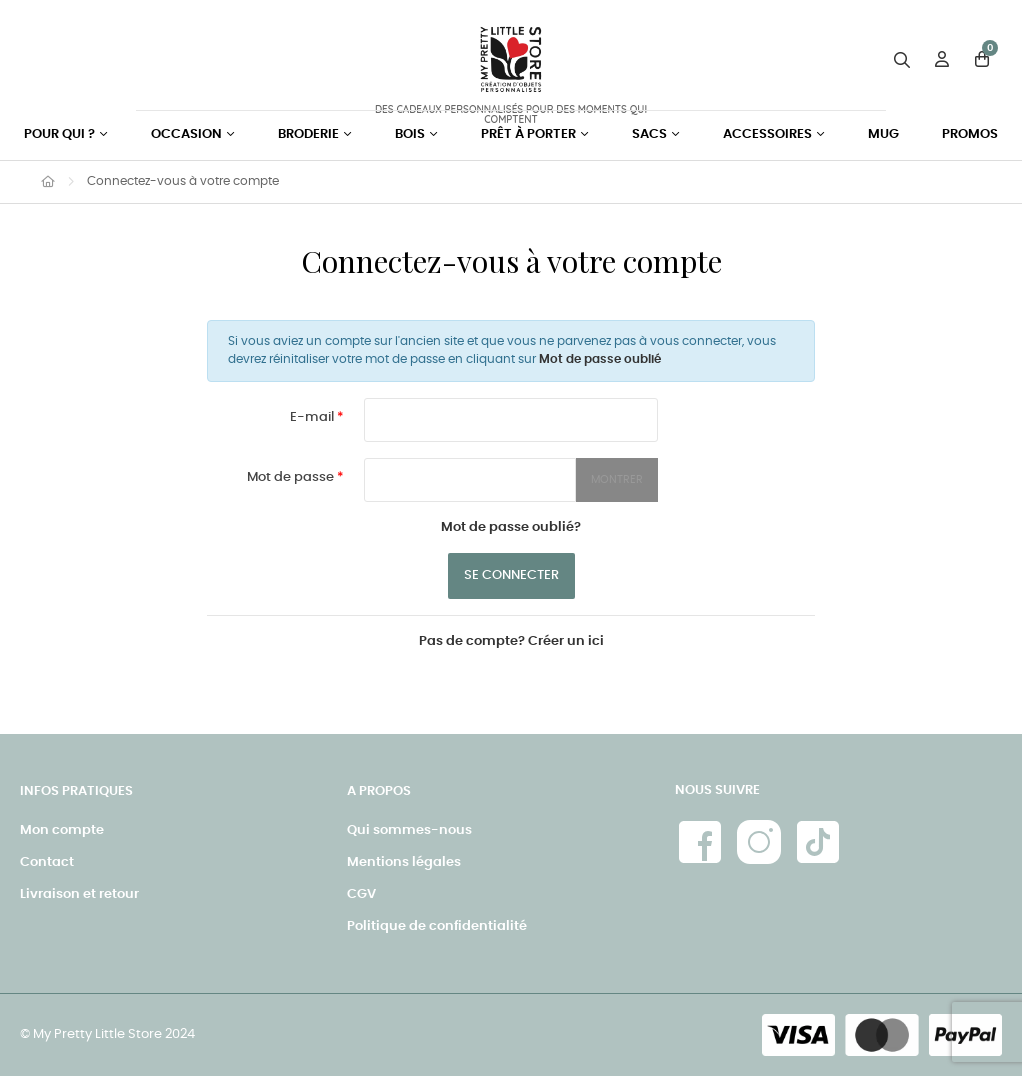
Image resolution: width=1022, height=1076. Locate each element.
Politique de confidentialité (437, 926)
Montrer (617, 479)
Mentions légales (404, 862)
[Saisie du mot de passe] (470, 480)
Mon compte (62, 830)
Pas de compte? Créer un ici (511, 641)
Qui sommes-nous (409, 830)
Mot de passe (292, 477)
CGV (361, 894)
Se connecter (511, 575)
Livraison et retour (79, 894)
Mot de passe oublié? (511, 527)
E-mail (313, 417)
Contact (47, 862)
